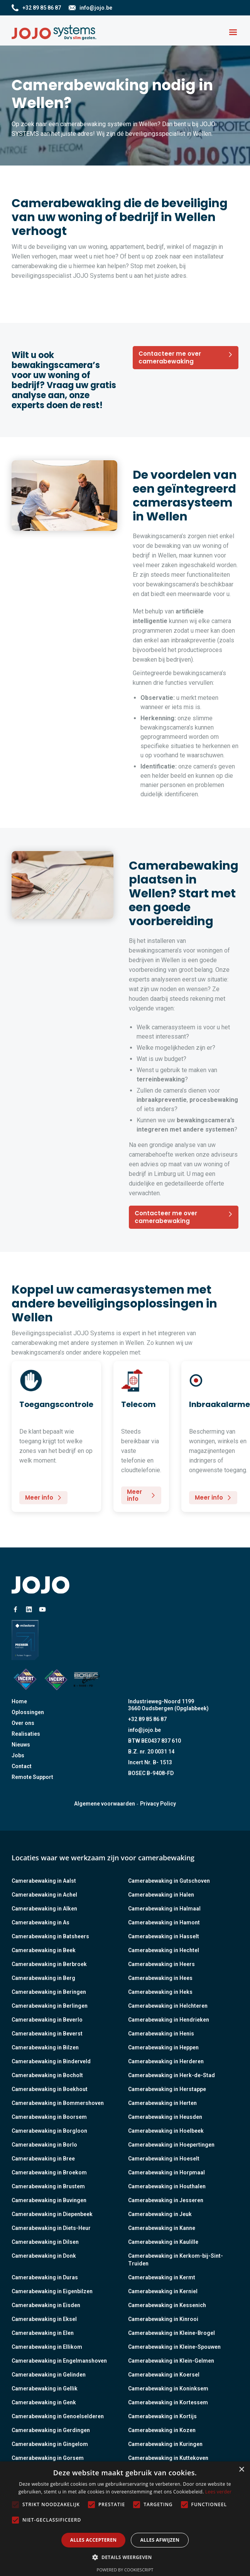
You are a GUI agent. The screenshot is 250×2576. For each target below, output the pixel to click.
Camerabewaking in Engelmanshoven (59, 2361)
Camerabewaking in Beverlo (47, 2020)
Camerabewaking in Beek (44, 1950)
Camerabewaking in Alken (44, 1908)
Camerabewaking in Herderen (166, 2061)
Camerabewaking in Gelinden (49, 2375)
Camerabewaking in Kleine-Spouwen (174, 2347)
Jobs (18, 1755)
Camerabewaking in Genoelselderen (58, 2416)
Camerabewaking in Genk (44, 2402)
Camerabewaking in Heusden (165, 2117)
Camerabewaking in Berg (43, 1978)
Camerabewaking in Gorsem (48, 2458)
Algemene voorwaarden (104, 1804)
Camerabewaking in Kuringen (165, 2444)
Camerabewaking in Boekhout (50, 2089)
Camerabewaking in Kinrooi (163, 2319)
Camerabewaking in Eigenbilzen (52, 2291)
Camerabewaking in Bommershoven (58, 2103)
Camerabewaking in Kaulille (163, 2242)
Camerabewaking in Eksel (44, 2319)
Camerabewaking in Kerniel (163, 2291)
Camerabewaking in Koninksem (168, 2388)
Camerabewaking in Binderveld (51, 2061)
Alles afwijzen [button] (159, 2540)
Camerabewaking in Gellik (45, 2388)
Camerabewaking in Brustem (48, 2186)
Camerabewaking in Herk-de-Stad (171, 2075)
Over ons (23, 1723)
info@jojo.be (144, 1730)
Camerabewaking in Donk (44, 2256)
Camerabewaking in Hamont (164, 1922)
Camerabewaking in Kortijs (162, 2416)
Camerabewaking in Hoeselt (163, 2158)
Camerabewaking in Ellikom (47, 2347)
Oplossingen (28, 1712)
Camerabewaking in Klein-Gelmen (171, 2361)
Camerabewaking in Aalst (44, 1881)
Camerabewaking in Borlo (44, 2145)
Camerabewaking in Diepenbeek (52, 2214)
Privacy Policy (158, 1804)
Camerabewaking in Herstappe (167, 2089)
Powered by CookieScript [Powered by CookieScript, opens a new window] (125, 2570)
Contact (22, 1766)
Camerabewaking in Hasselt (163, 1936)
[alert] (125, 2518)
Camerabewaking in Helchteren (168, 2006)
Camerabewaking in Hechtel (163, 1950)
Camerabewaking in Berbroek (49, 1964)
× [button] (241, 2470)
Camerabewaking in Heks (160, 1992)
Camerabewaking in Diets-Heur (51, 2228)
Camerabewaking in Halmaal (164, 1908)
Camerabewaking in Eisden (46, 2305)
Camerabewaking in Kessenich (167, 2305)
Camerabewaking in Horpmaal (166, 2172)
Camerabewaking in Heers (161, 1964)
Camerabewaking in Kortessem (168, 2402)
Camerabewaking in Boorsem (49, 2117)
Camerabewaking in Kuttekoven (168, 2458)
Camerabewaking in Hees (160, 1978)
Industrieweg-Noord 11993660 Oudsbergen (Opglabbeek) (168, 1704)
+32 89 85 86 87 (147, 1719)
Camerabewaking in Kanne (161, 2228)
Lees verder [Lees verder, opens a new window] (218, 2491)
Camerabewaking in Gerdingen (51, 2430)
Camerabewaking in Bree (43, 2158)
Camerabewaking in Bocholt (47, 2075)
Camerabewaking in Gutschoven (169, 1881)
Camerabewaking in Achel (44, 1895)
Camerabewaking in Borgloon (49, 2131)
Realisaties (26, 1734)
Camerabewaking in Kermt (161, 2277)
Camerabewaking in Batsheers (50, 1936)
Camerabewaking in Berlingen (50, 2006)
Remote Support (32, 1777)
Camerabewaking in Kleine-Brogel (171, 2333)
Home (19, 1701)
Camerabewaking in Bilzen (45, 2047)
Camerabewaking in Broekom (49, 2172)
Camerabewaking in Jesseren (165, 2200)
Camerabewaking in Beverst (47, 2033)
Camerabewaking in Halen (161, 1895)
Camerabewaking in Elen (43, 2333)
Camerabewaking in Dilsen (45, 2242)
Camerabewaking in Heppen (163, 2047)
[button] (233, 32)
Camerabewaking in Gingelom (50, 2444)
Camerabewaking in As (40, 1922)
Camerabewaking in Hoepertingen (171, 2145)
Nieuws (21, 1745)
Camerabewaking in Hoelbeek (166, 2131)
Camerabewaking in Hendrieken (168, 2020)
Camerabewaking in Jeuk (160, 2214)
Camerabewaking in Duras (45, 2277)
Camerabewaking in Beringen (49, 1992)
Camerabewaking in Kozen (162, 2430)
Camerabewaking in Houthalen (167, 2186)
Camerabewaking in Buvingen (49, 2200)
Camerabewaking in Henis (161, 2033)
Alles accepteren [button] (93, 2540)
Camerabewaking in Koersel (163, 2375)
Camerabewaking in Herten (162, 2103)
